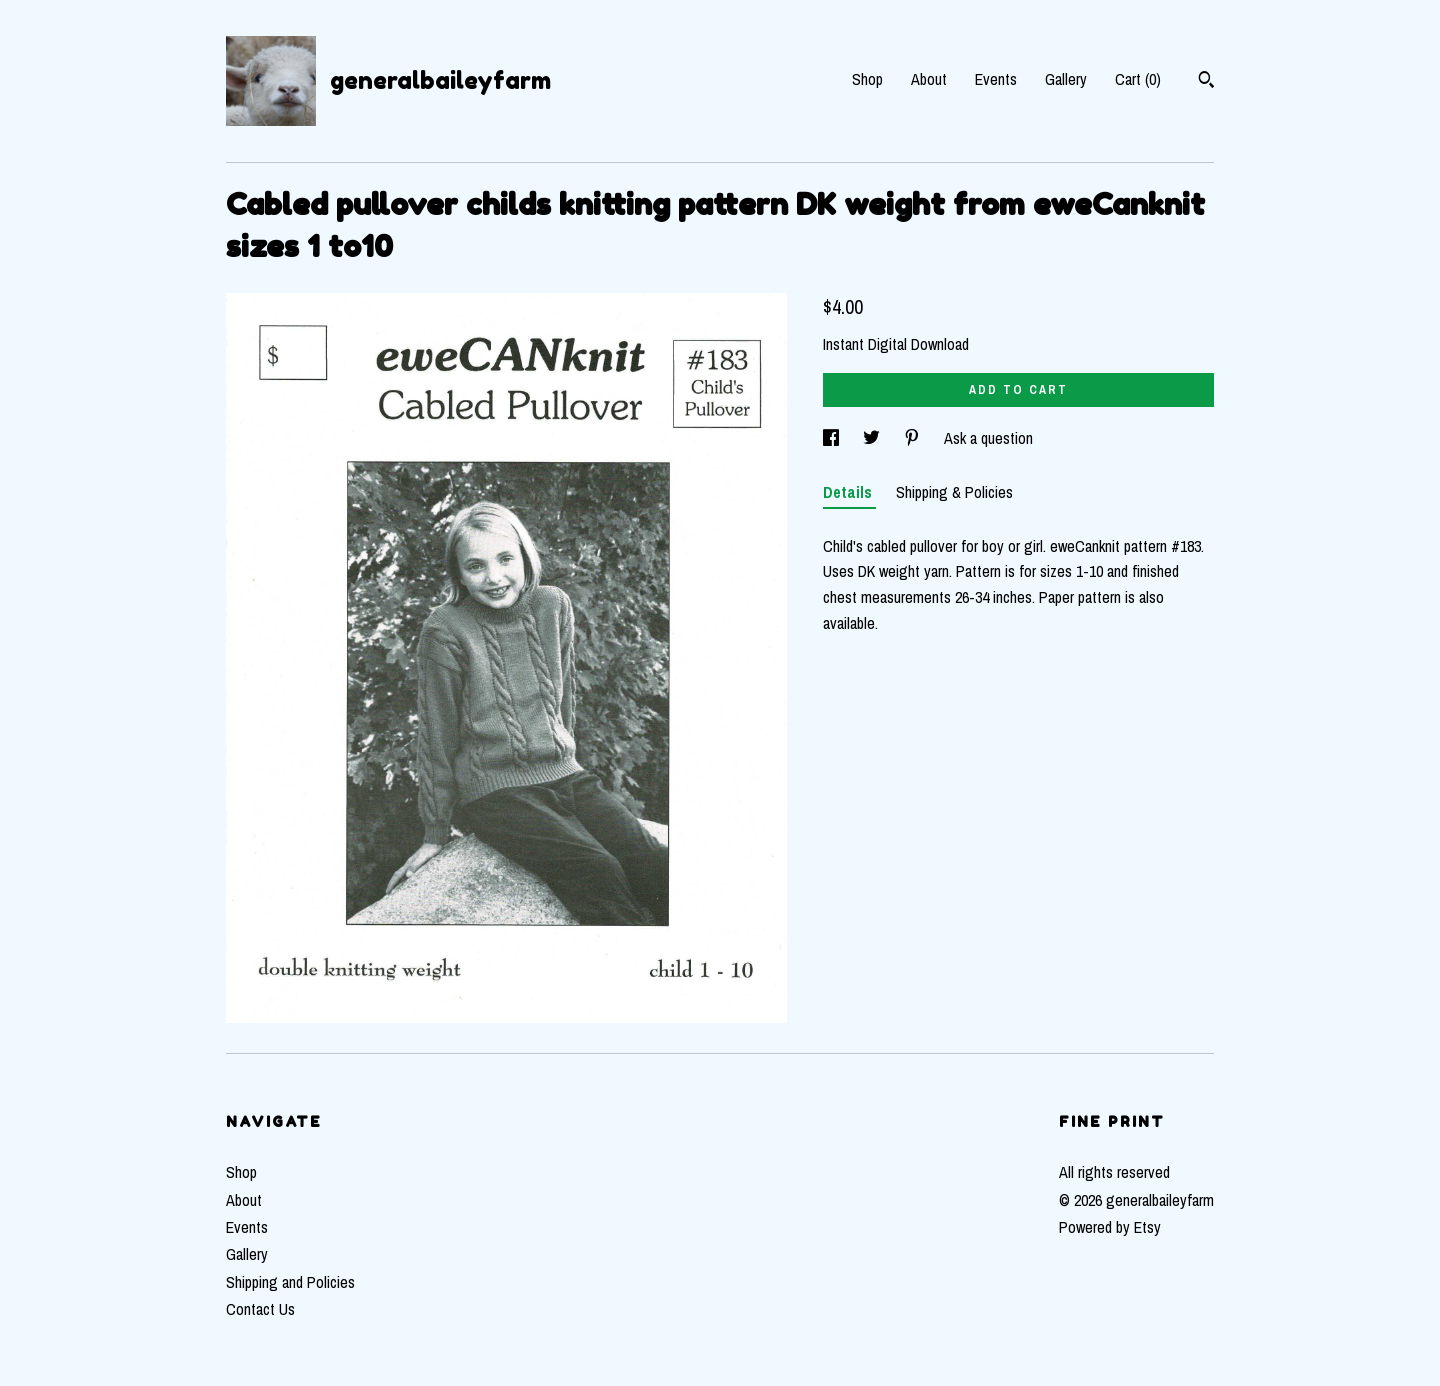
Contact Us (260, 1309)
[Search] (1206, 82)
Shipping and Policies (290, 1282)
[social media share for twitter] (873, 438)
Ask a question (988, 438)
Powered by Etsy (1110, 1227)
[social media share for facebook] (833, 438)
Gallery (1066, 79)
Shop (867, 79)
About (929, 79)
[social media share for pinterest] (914, 438)
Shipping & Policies (954, 492)
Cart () (1138, 79)
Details (849, 492)
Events (996, 79)
